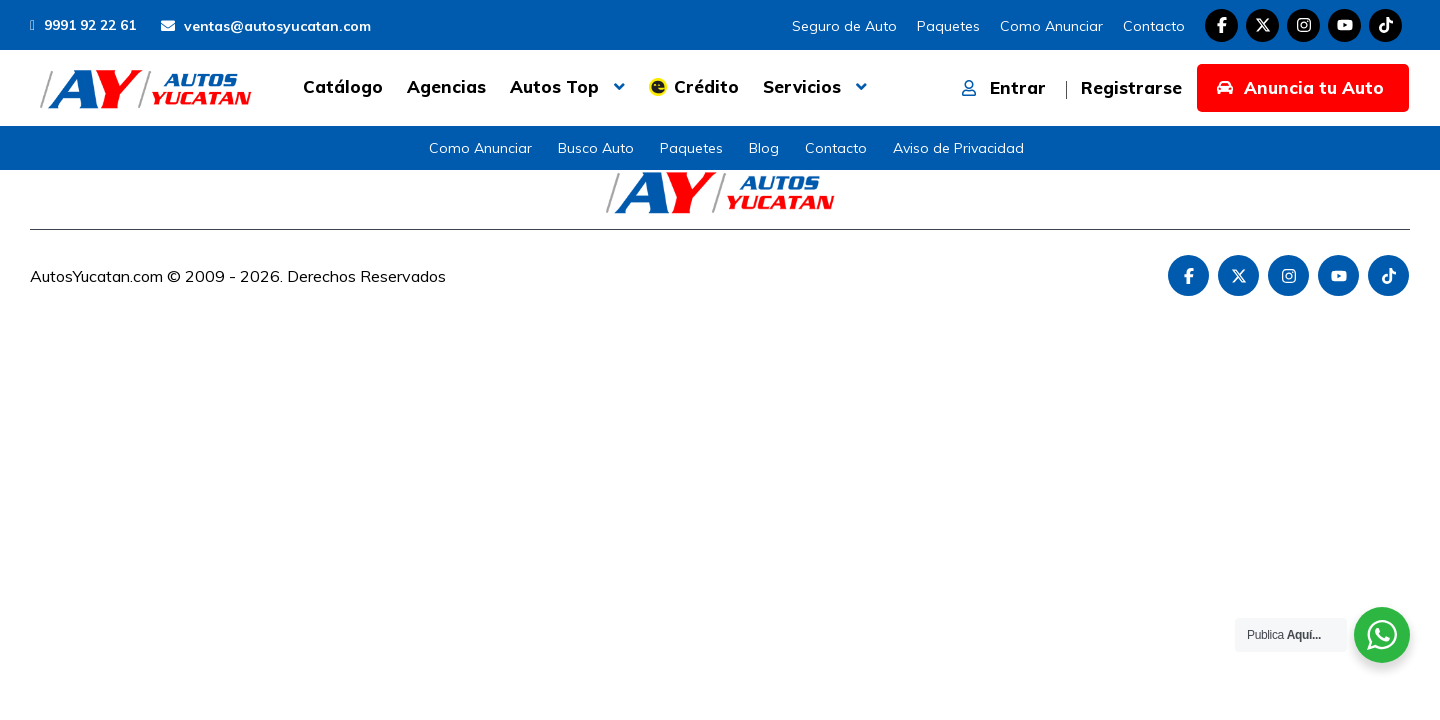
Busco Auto (596, 148)
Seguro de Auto (844, 26)
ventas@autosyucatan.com (266, 26)
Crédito (706, 86)
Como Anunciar (1051, 26)
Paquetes (948, 26)
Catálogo (343, 86)
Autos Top (554, 86)
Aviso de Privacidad (958, 148)
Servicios (802, 86)
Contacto (1154, 26)
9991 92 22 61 (83, 25)
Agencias (446, 86)
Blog (764, 148)
